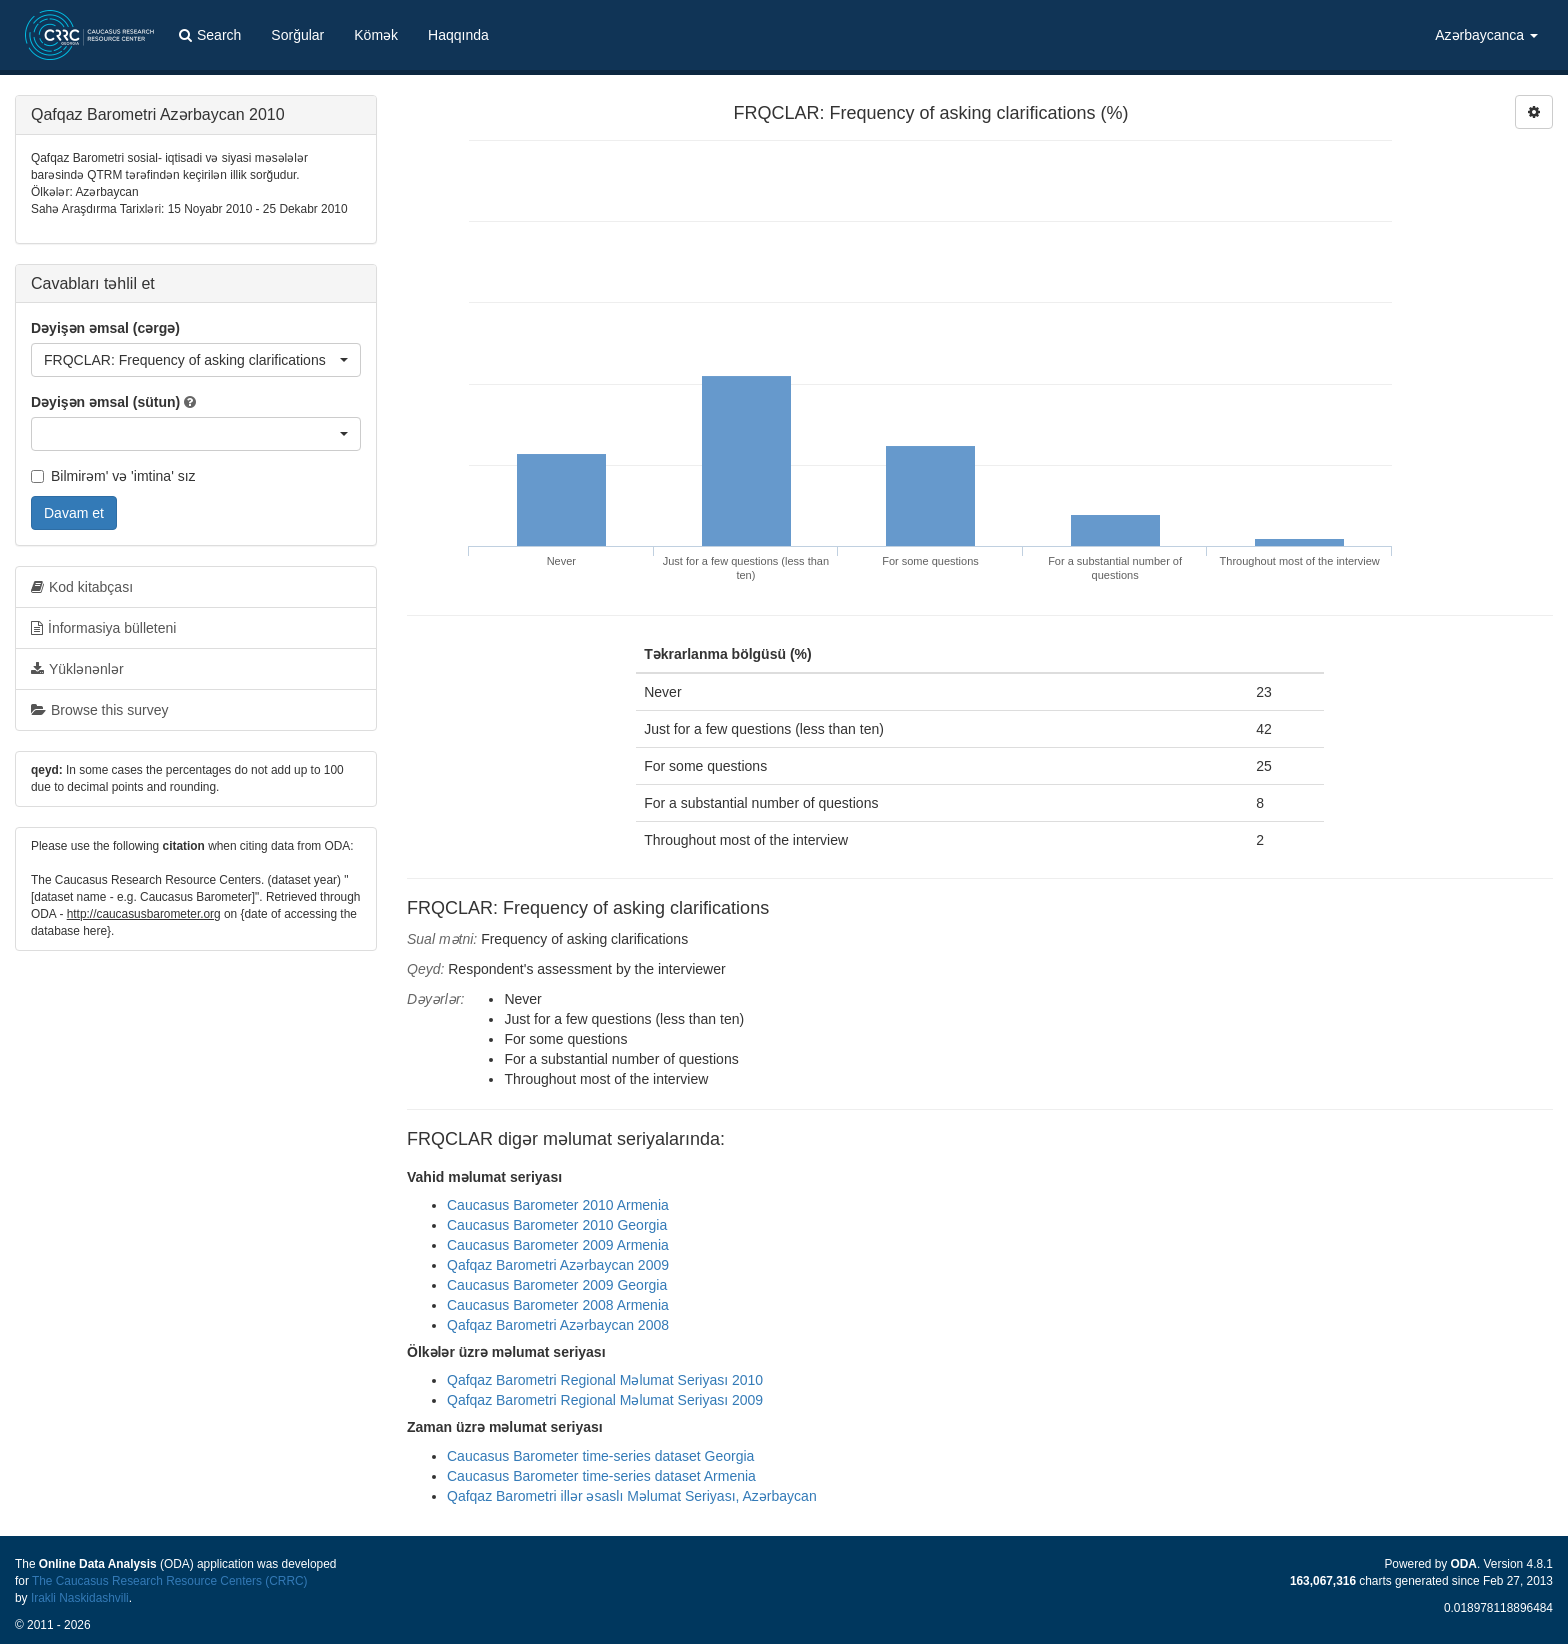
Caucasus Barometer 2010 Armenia (558, 1205)
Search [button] (210, 35)
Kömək (376, 35)
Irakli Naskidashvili (80, 1598)
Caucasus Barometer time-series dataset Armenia (601, 1476)
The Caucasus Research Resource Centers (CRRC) (170, 1581)
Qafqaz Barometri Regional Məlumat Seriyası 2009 (605, 1400)
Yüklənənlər (77, 669)
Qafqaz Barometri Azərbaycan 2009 (558, 1265)
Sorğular (297, 35)
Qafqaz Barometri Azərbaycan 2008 (558, 1325)
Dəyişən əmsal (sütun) (105, 402)
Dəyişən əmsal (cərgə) (105, 328)
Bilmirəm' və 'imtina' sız (113, 476)
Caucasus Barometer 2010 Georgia (557, 1225)
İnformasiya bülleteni (103, 628)
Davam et (74, 513)
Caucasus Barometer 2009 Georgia (557, 1285)
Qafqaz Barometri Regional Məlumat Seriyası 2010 (605, 1380)
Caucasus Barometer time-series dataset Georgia (600, 1456)
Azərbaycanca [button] (1486, 35)
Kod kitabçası (82, 587)
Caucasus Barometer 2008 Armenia (558, 1305)
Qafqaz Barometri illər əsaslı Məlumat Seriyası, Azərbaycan (632, 1496)
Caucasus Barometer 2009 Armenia (558, 1245)
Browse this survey (99, 710)
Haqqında (458, 35)
